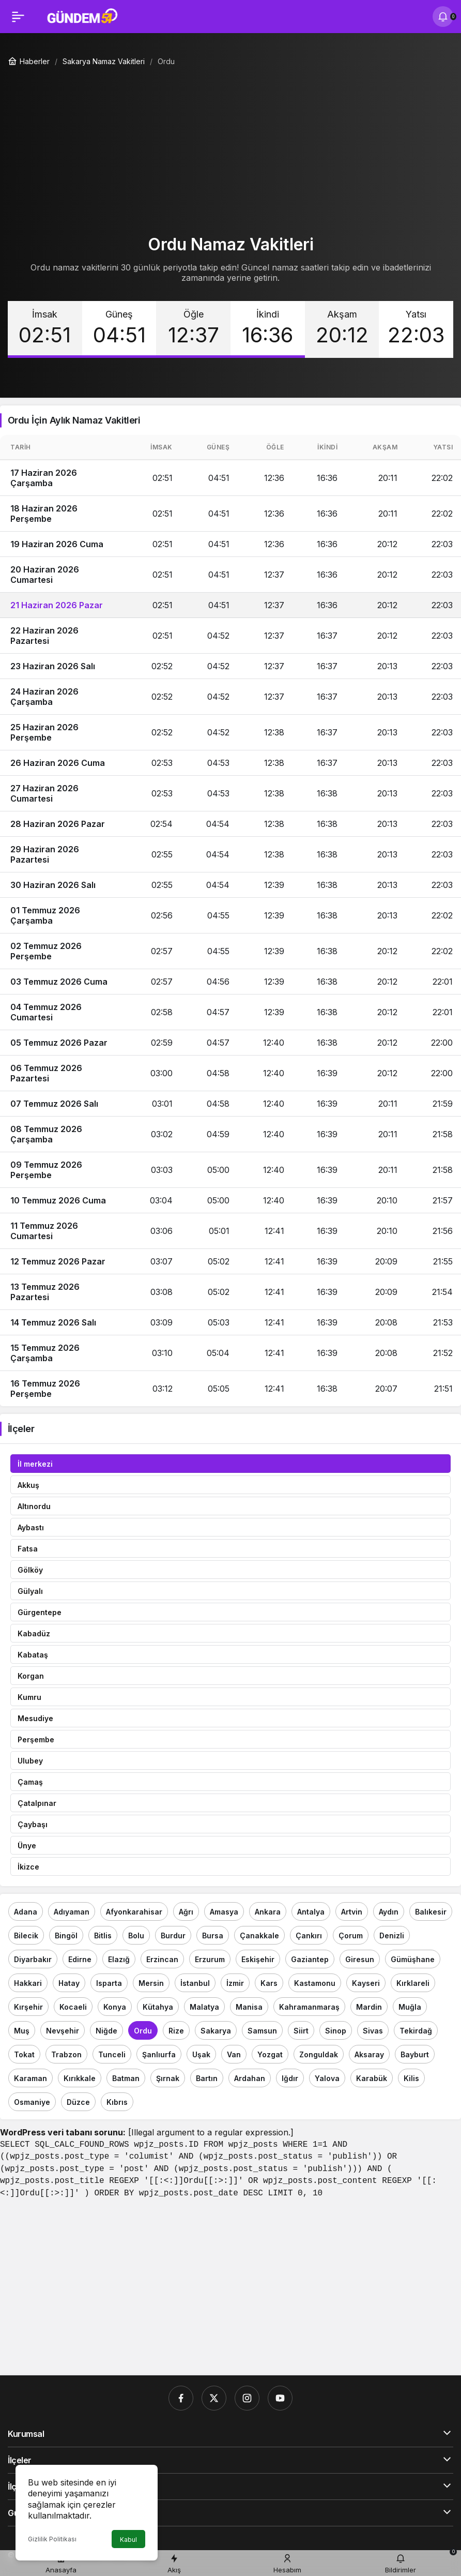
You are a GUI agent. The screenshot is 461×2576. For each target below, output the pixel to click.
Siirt (301, 2030)
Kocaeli (73, 2006)
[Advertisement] (230, 145)
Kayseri (366, 1983)
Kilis (411, 2078)
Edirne (79, 1959)
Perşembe (36, 1739)
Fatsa (28, 1548)
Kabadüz (34, 1633)
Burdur (173, 1935)
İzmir (235, 1983)
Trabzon (66, 2054)
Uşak (201, 2054)
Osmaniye (32, 2102)
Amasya (224, 1911)
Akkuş (28, 1485)
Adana (25, 1911)
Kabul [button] (128, 2539)
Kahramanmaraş (309, 2006)
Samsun (262, 2030)
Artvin (351, 1911)
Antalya (311, 1911)
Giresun (359, 1959)
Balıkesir (431, 1911)
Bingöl (66, 1935)
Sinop (335, 2030)
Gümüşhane (413, 1959)
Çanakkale (259, 1935)
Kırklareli (412, 1983)
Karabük (371, 2078)
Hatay (69, 1983)
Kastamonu (314, 1983)
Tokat (24, 2054)
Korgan (31, 1675)
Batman (126, 2078)
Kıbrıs (117, 2102)
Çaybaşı (33, 1824)
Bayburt (415, 2054)
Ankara (268, 1911)
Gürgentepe (40, 1612)
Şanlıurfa (159, 2054)
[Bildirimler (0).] (443, 16)
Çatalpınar (37, 1803)
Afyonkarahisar (134, 1911)
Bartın (207, 2078)
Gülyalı (30, 1591)
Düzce (78, 2102)
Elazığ (119, 1959)
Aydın (388, 1911)
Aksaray (369, 2054)
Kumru (29, 1697)
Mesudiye (35, 1718)
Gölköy (30, 1569)
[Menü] (18, 16)
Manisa (249, 2006)
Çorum (351, 1935)
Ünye (27, 1845)
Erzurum (210, 1959)
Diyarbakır (33, 1959)
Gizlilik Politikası (52, 2539)
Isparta (109, 1983)
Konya (114, 2006)
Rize (176, 2030)
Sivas (373, 2030)
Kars (269, 1983)
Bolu (136, 1935)
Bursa (212, 1935)
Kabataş (33, 1654)
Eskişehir (257, 1959)
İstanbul (195, 1983)
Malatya (204, 2006)
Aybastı (31, 1527)
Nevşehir (62, 2030)
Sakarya (216, 2030)
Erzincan (162, 1959)
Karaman (30, 2078)
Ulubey (30, 1760)
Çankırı (309, 1935)
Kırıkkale (80, 2078)
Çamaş (30, 1781)
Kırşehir (28, 2006)
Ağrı (186, 1911)
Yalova (327, 2078)
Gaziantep (310, 1959)
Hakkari (28, 1983)
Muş (21, 2030)
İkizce (28, 1866)
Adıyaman (71, 1911)
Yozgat (270, 2054)
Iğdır (290, 2078)
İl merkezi (35, 1463)
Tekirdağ (415, 2030)
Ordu (143, 2030)
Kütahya (158, 2006)
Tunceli (112, 2054)
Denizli (391, 1935)
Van (234, 2054)
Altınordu (34, 1506)
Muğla (409, 2006)
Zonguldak (318, 2054)
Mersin (151, 1983)
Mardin (369, 2006)
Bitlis (103, 1935)
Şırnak (167, 2078)
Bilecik (26, 1935)
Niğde (106, 2030)
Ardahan (249, 2078)
